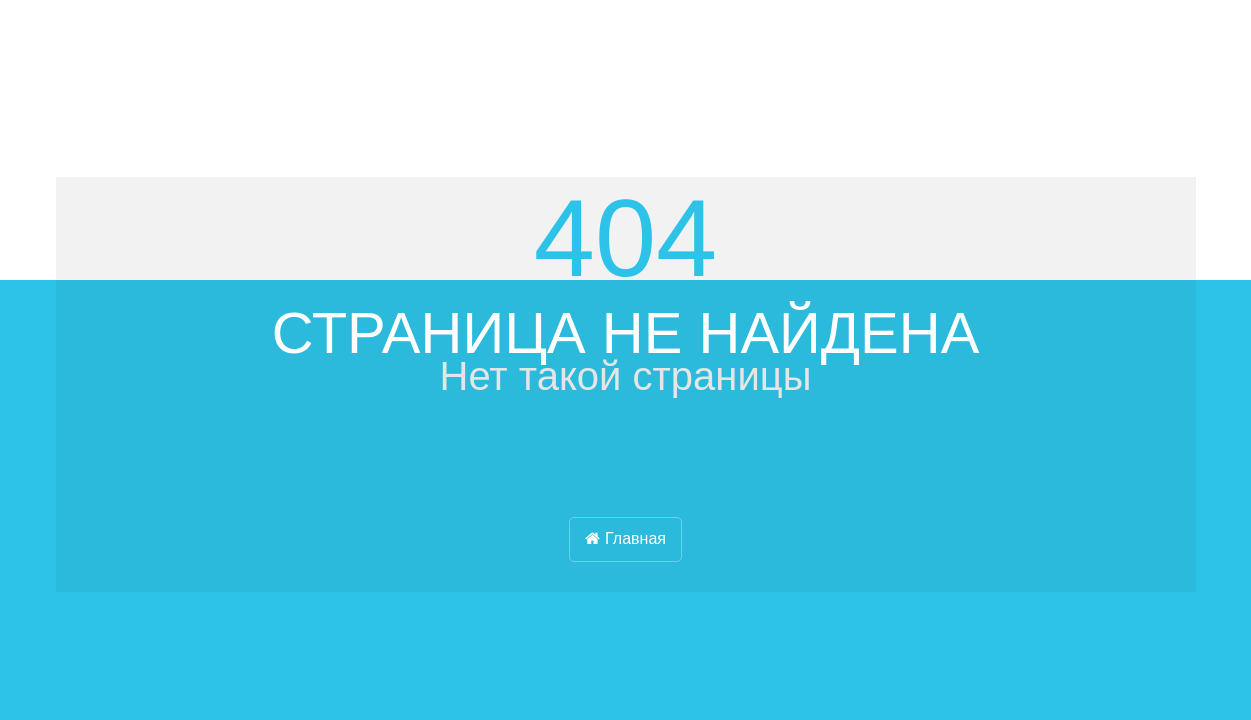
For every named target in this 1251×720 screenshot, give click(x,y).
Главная (625, 538)
